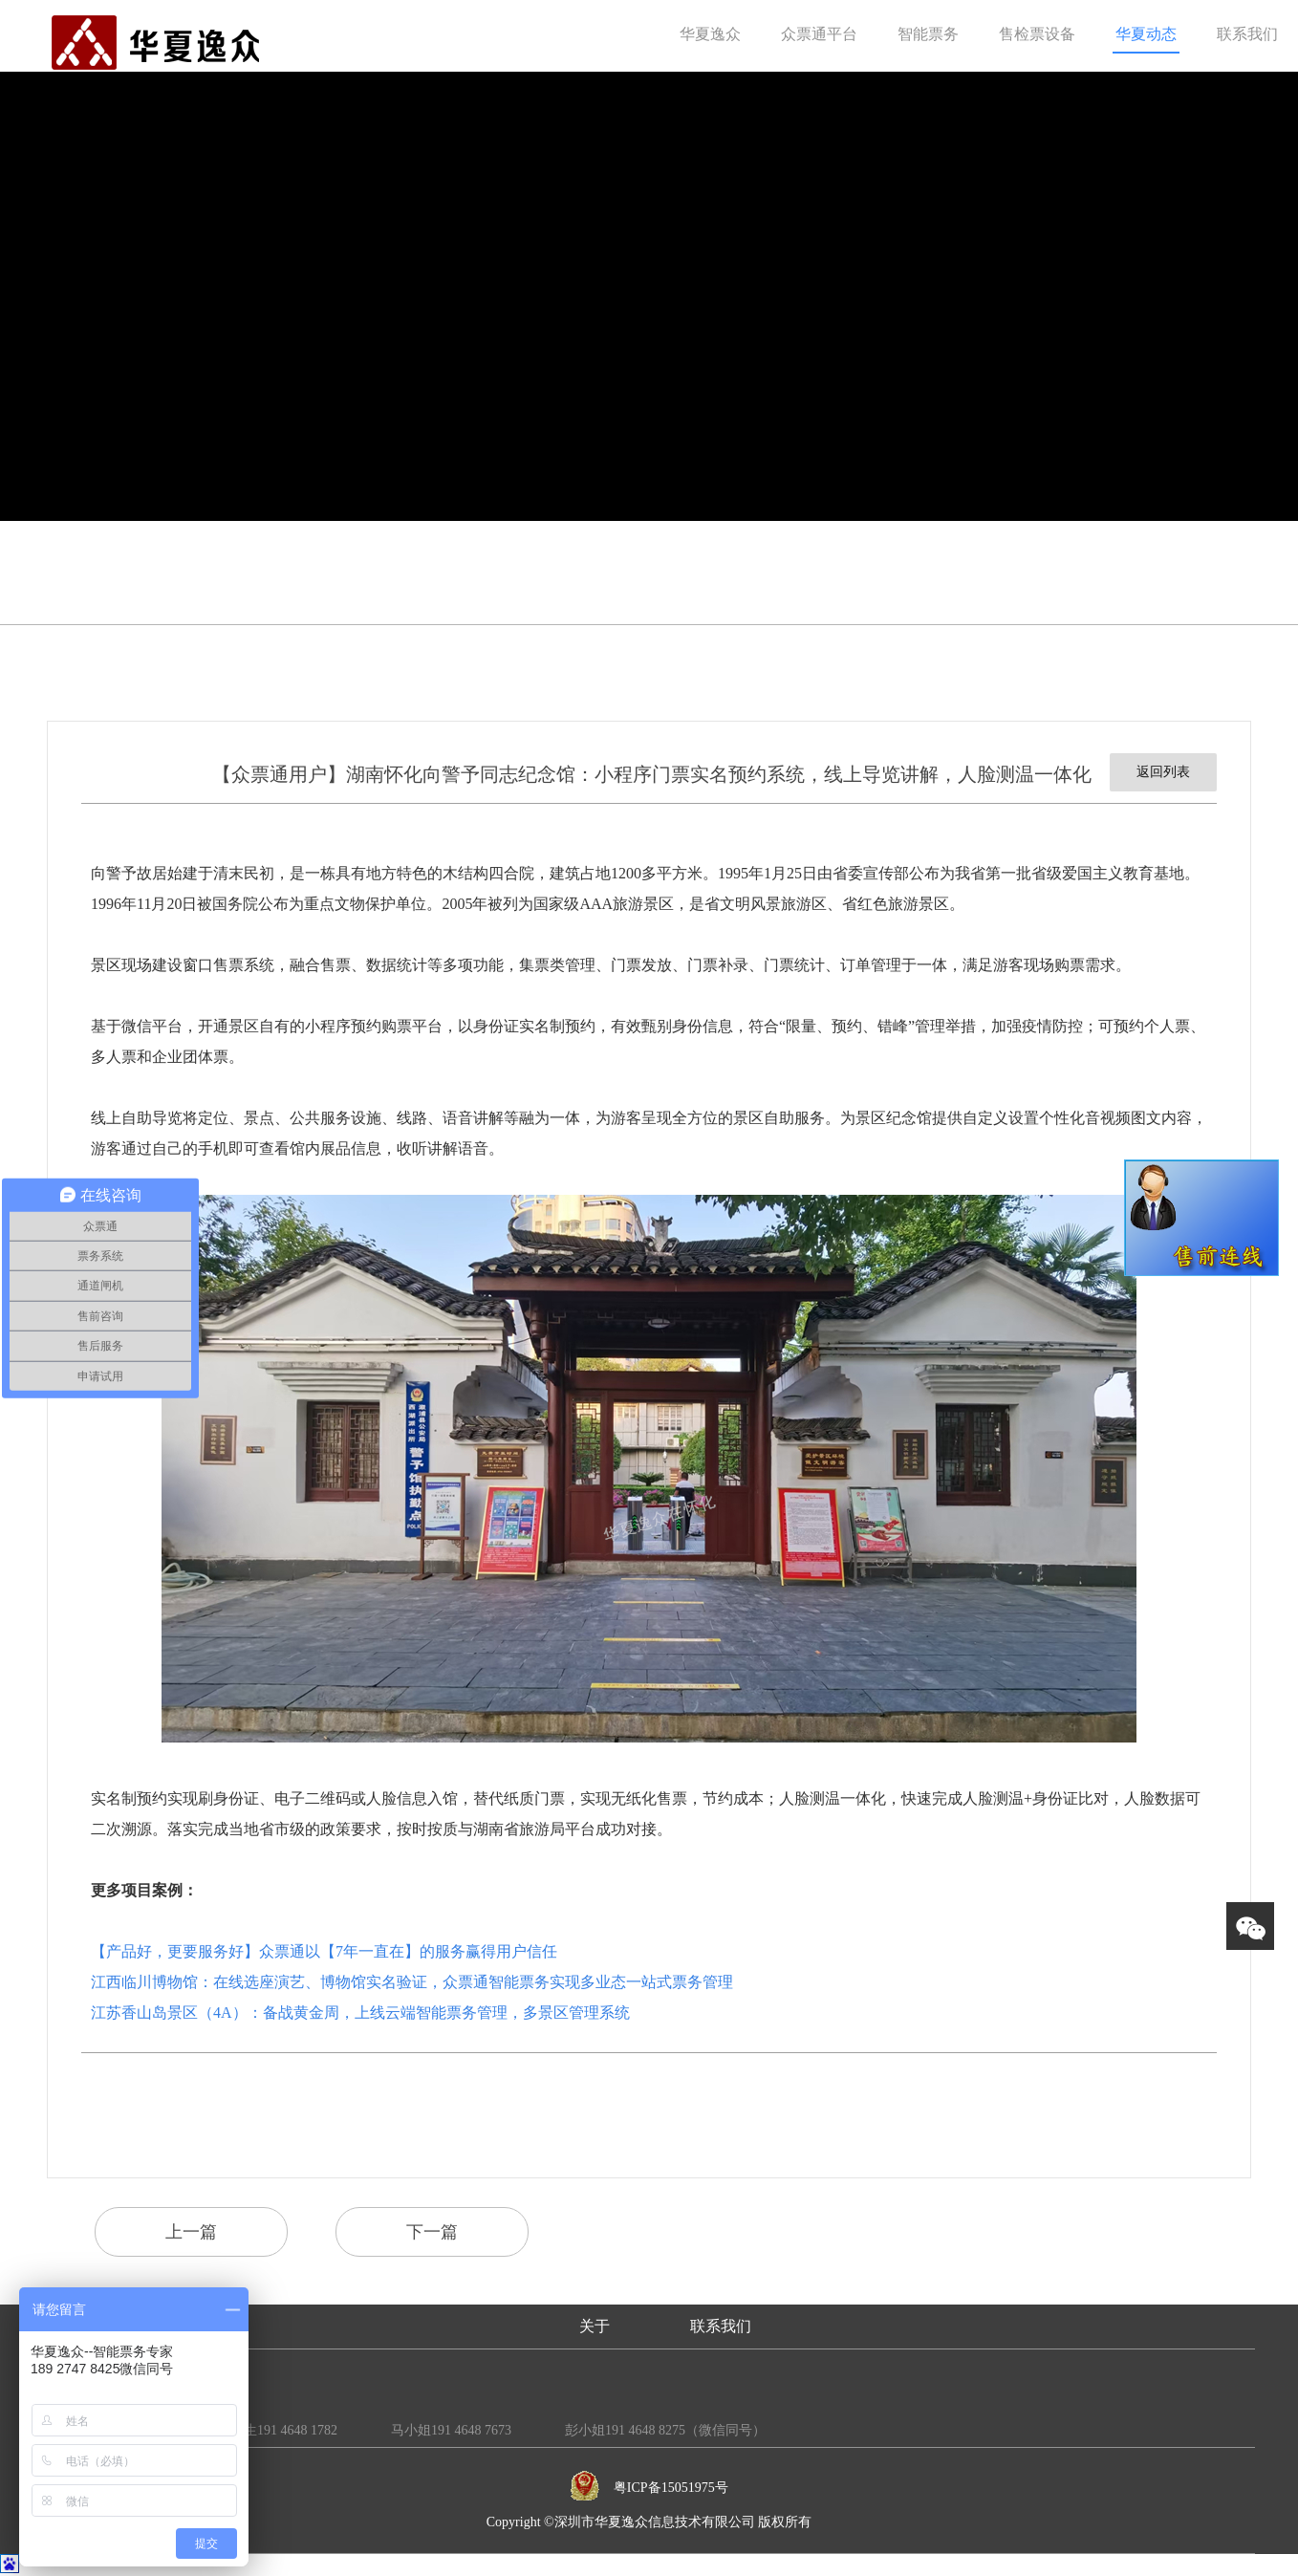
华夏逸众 (710, 34)
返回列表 (1163, 772)
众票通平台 (819, 34)
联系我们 (1247, 34)
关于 (594, 2326)
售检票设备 (1037, 34)
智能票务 (928, 34)
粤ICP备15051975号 (671, 2487)
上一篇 (191, 2231)
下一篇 (432, 2231)
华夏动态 (1146, 34)
